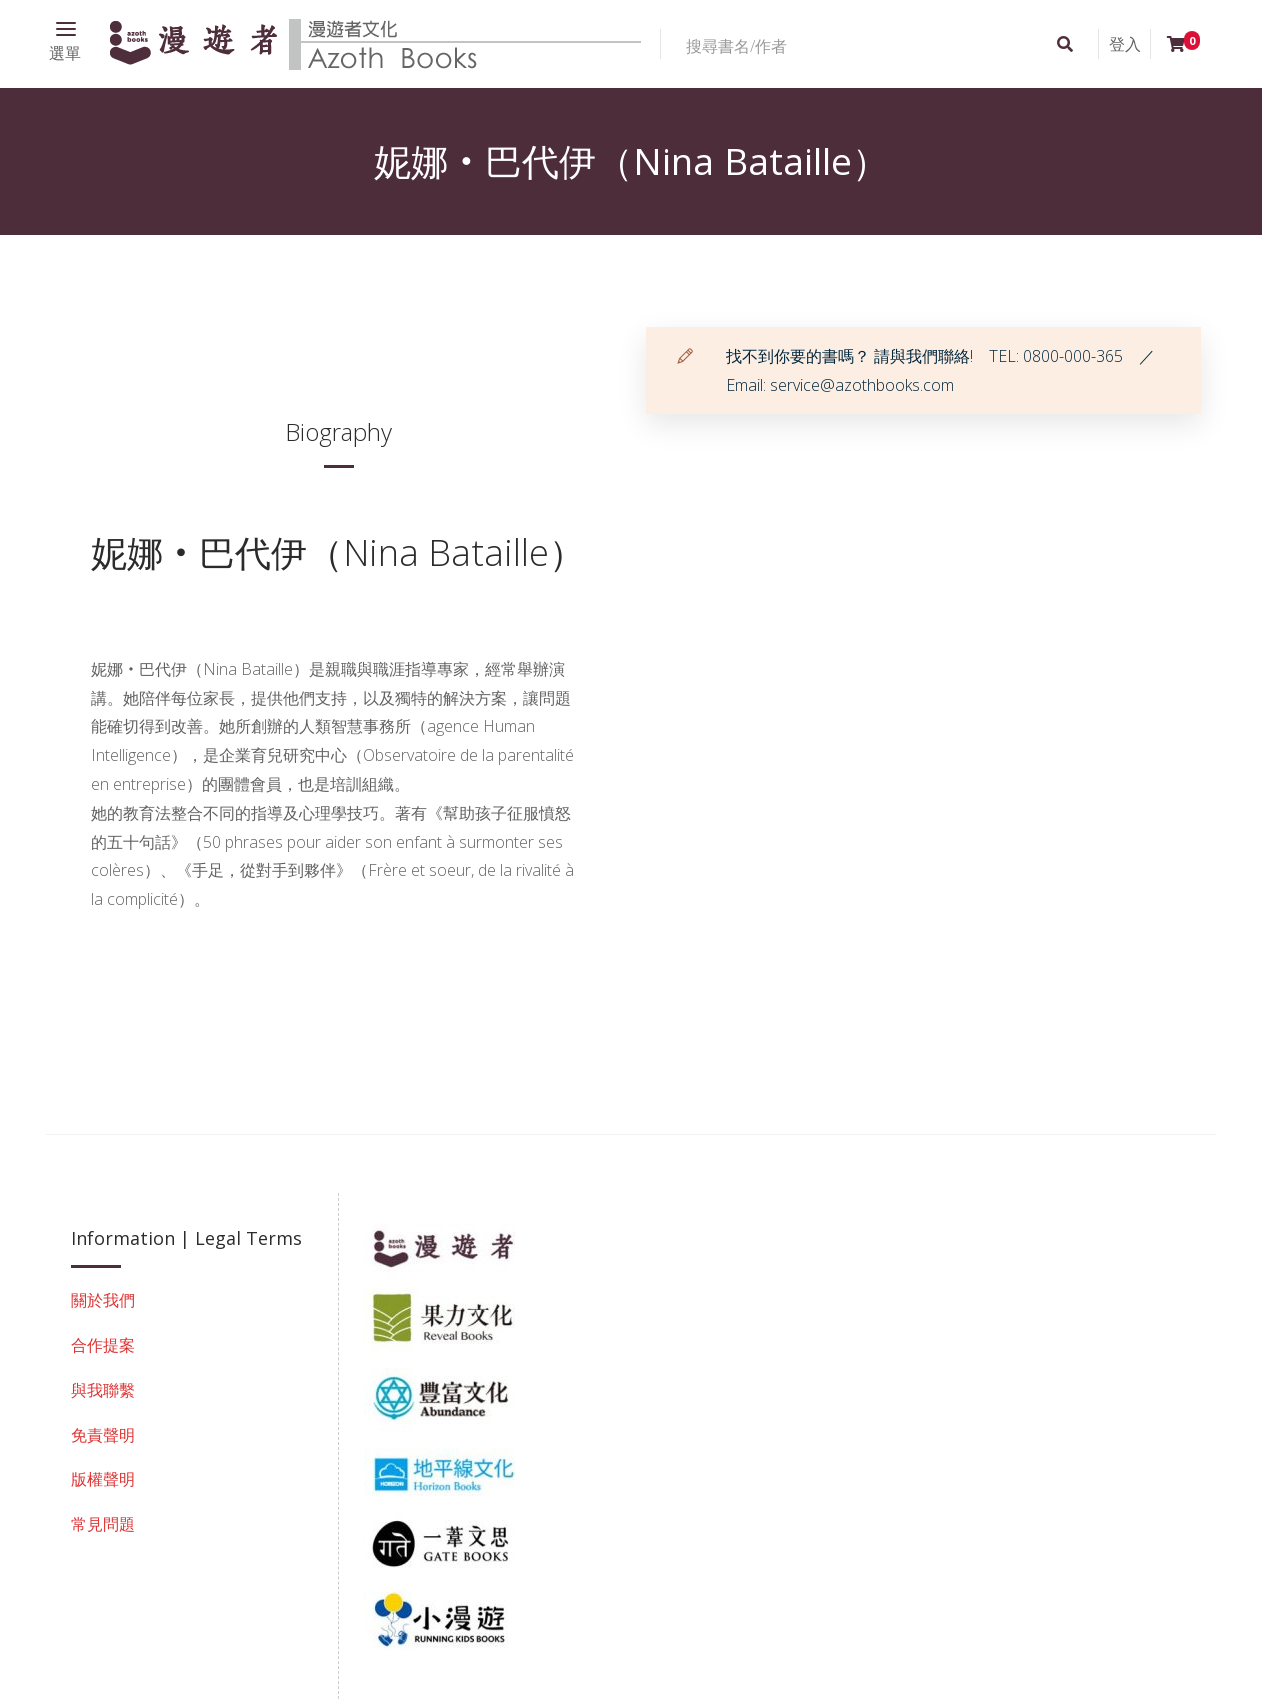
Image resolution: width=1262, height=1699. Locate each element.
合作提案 (103, 1345)
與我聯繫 (103, 1390)
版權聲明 (103, 1479)
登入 (1125, 44)
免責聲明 (103, 1435)
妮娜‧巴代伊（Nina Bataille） (338, 552)
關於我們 (103, 1300)
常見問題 (103, 1524)
